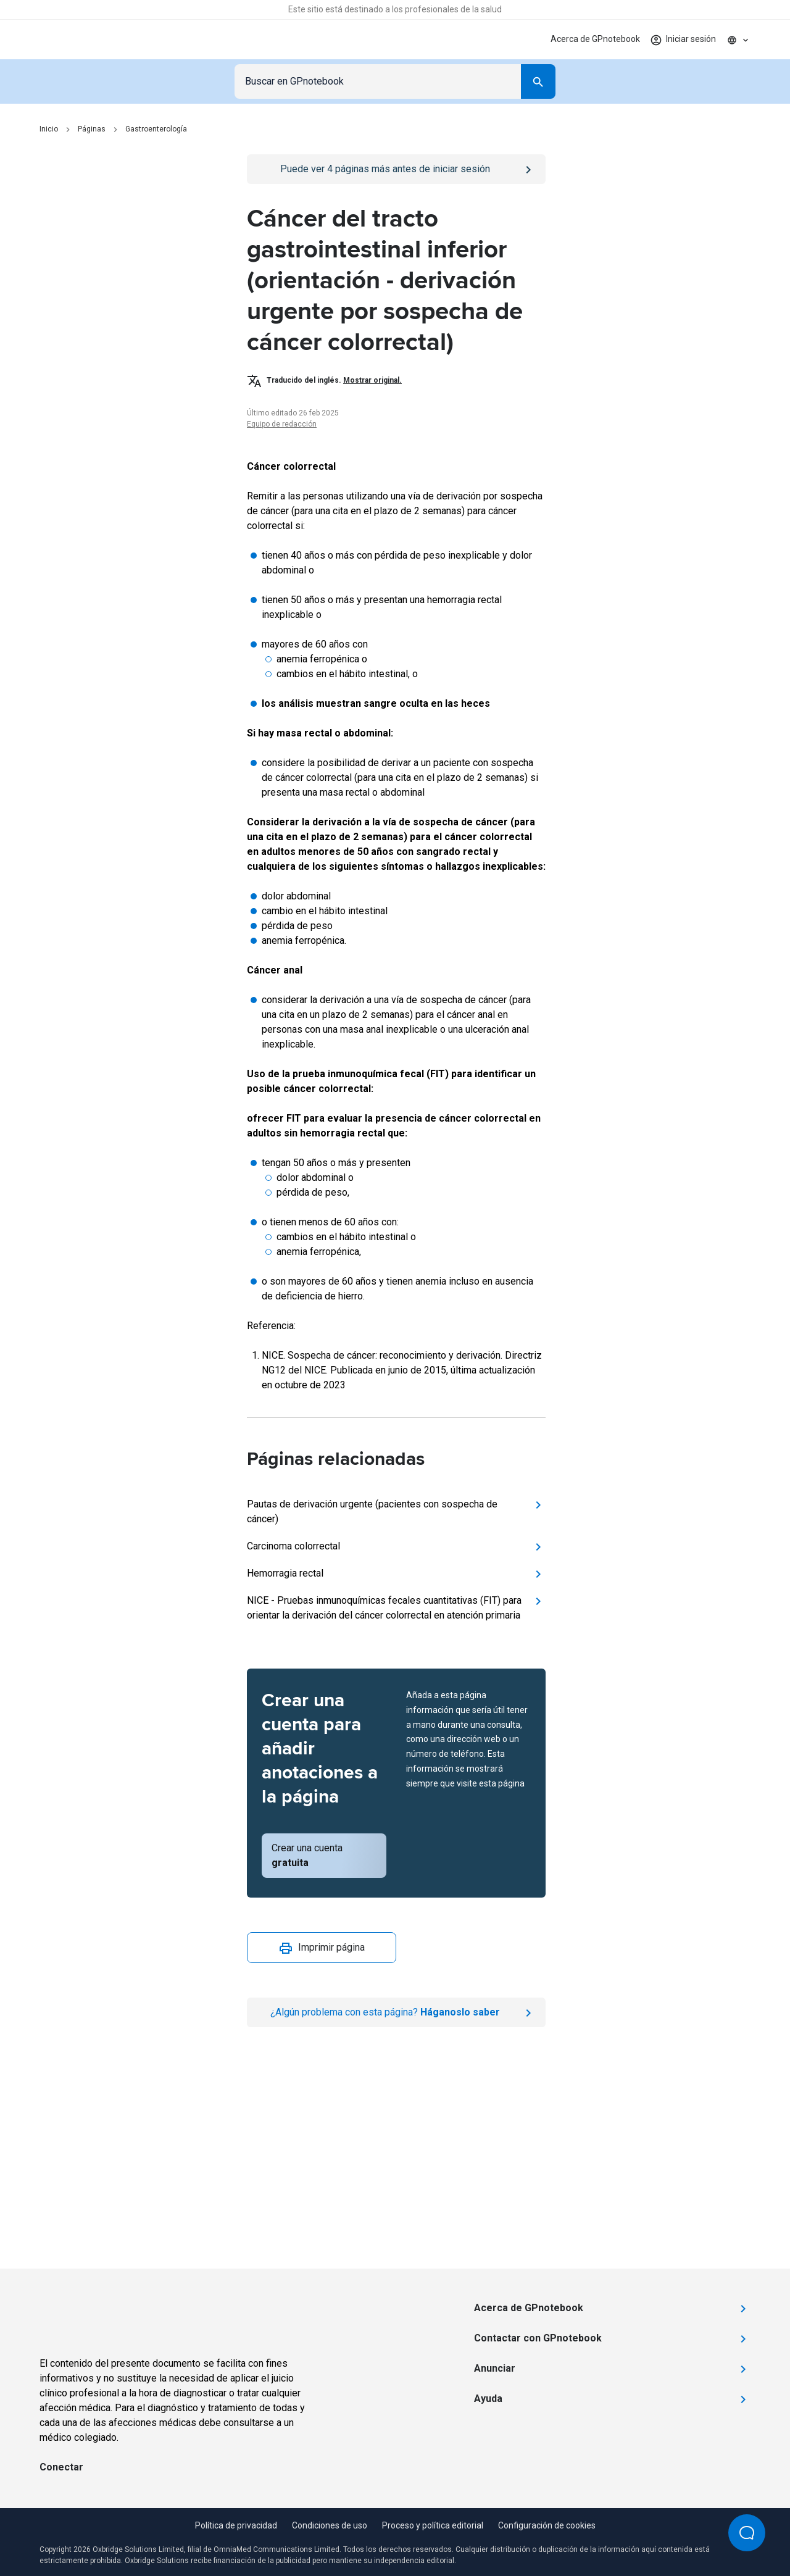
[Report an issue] (396, 2012)
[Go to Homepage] (82, 39)
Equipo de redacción (282, 424)
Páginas (92, 129)
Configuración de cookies (547, 2525)
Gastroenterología (156, 129)
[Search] (538, 81)
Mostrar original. (372, 380)
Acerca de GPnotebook (595, 39)
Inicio (49, 129)
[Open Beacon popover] (746, 2532)
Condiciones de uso (329, 2525)
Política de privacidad (236, 2525)
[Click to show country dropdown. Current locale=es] (738, 39)
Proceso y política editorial (432, 2525)
